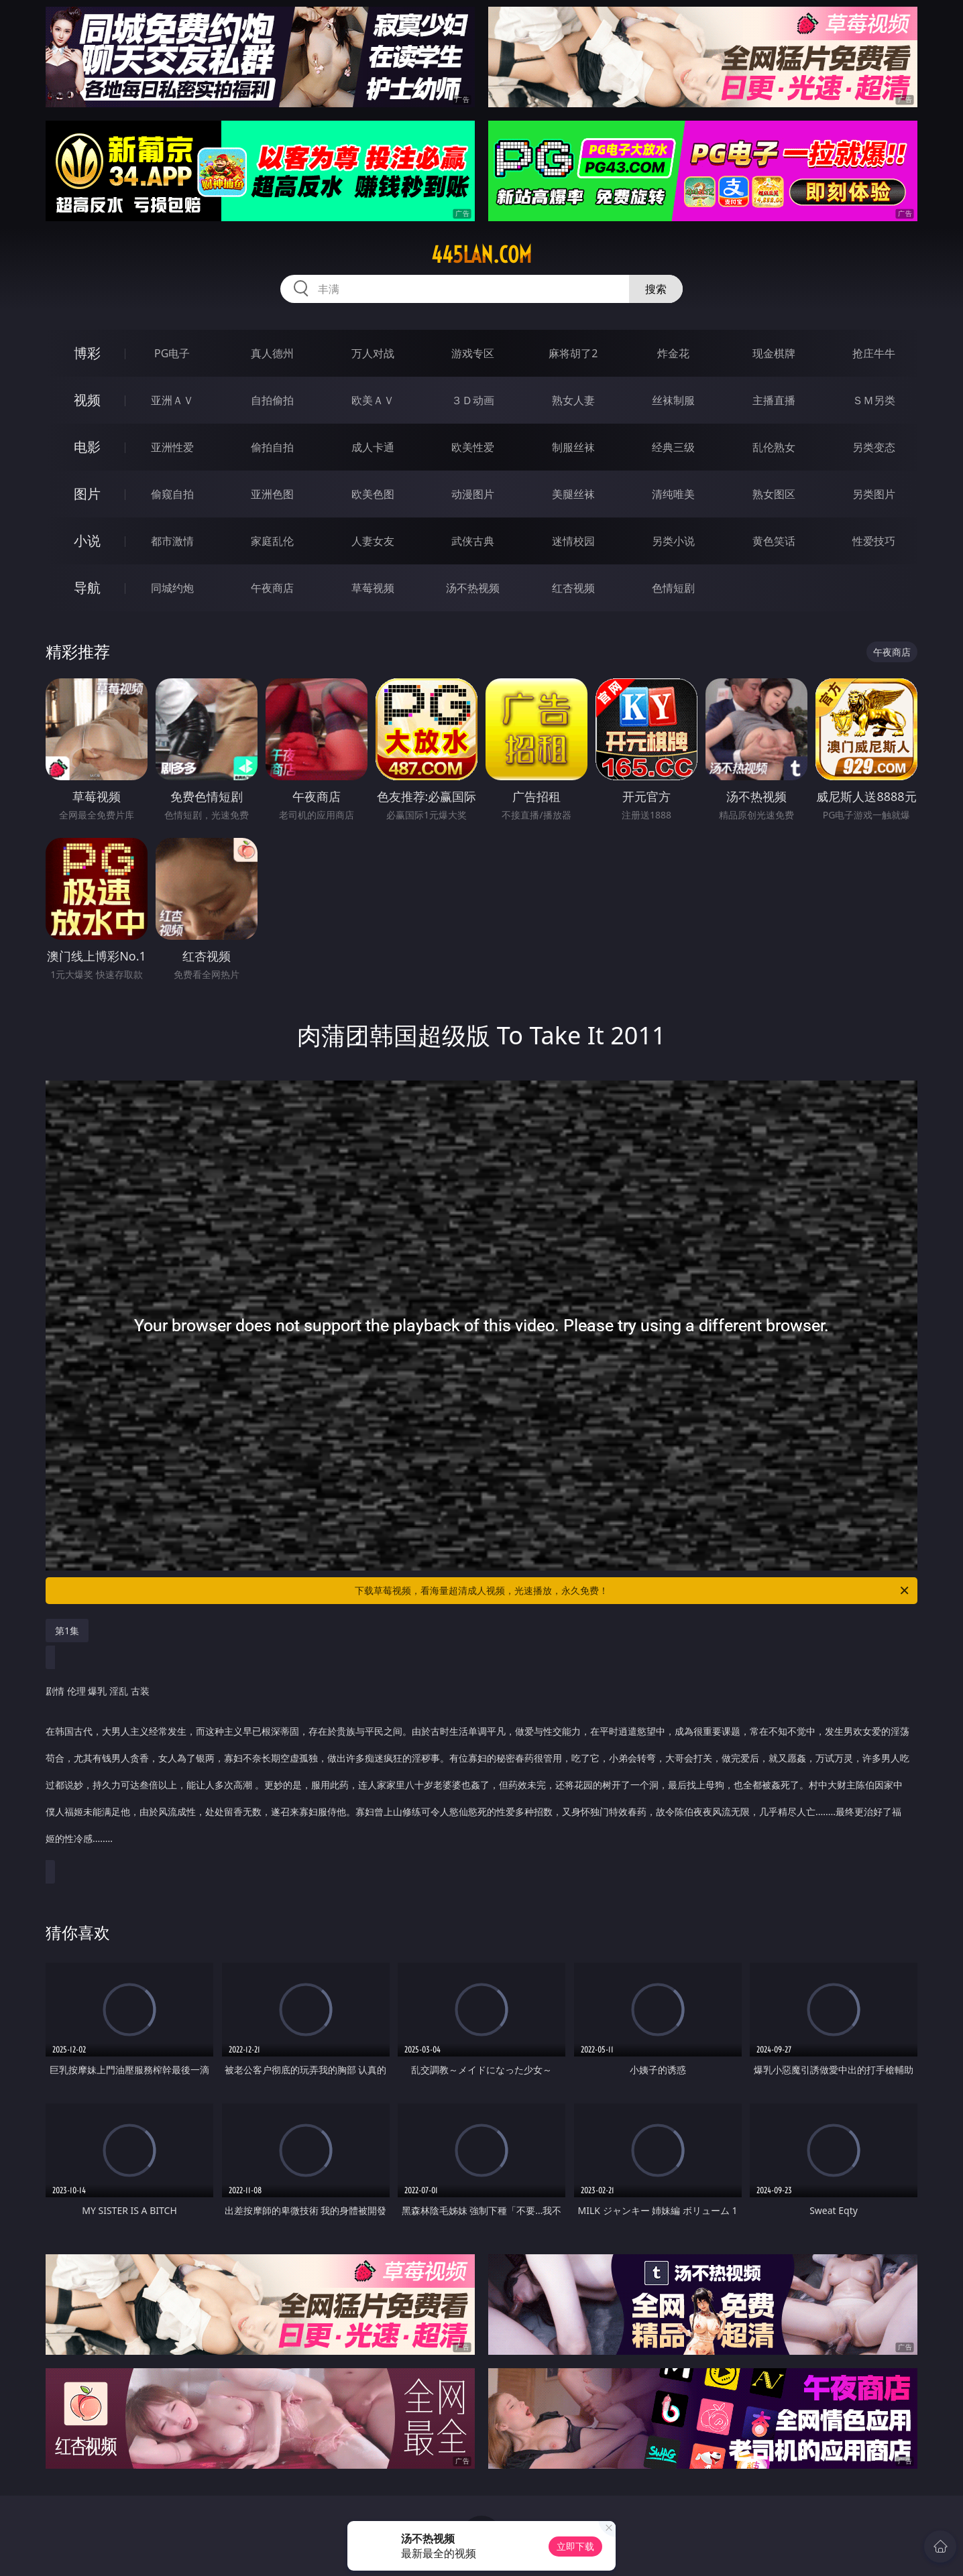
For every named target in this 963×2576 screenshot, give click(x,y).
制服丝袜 (573, 447)
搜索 (656, 289)
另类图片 (873, 494)
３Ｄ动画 (472, 400)
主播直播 (773, 400)
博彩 (87, 353)
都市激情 (172, 541)
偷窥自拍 (172, 494)
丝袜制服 (673, 400)
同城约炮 (172, 587)
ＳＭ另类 (873, 400)
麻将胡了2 (573, 353)
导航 (87, 587)
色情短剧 (673, 587)
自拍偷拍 (272, 400)
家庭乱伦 (272, 541)
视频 (87, 400)
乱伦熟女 (773, 447)
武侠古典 (472, 541)
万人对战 (372, 353)
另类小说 (673, 541)
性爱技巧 (873, 541)
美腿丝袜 (573, 494)
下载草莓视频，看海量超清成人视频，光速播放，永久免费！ (633, 1591)
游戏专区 (472, 353)
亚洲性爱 (172, 447)
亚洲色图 (272, 494)
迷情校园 (573, 541)
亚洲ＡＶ (172, 400)
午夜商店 (272, 587)
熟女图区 (773, 494)
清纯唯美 (673, 494)
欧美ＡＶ (372, 400)
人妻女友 (372, 541)
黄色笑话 (773, 541)
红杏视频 (573, 587)
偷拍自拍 (272, 447)
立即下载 (575, 2546)
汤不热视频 (473, 587)
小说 (87, 541)
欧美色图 (372, 494)
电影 (87, 447)
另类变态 (873, 447)
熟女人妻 (573, 400)
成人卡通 (372, 447)
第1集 (67, 1630)
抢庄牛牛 (873, 353)
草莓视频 (372, 587)
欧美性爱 (472, 447)
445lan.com (481, 254)
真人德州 (272, 353)
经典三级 (673, 447)
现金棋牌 (773, 353)
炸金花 (673, 353)
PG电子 (172, 353)
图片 (87, 494)
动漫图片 (472, 494)
